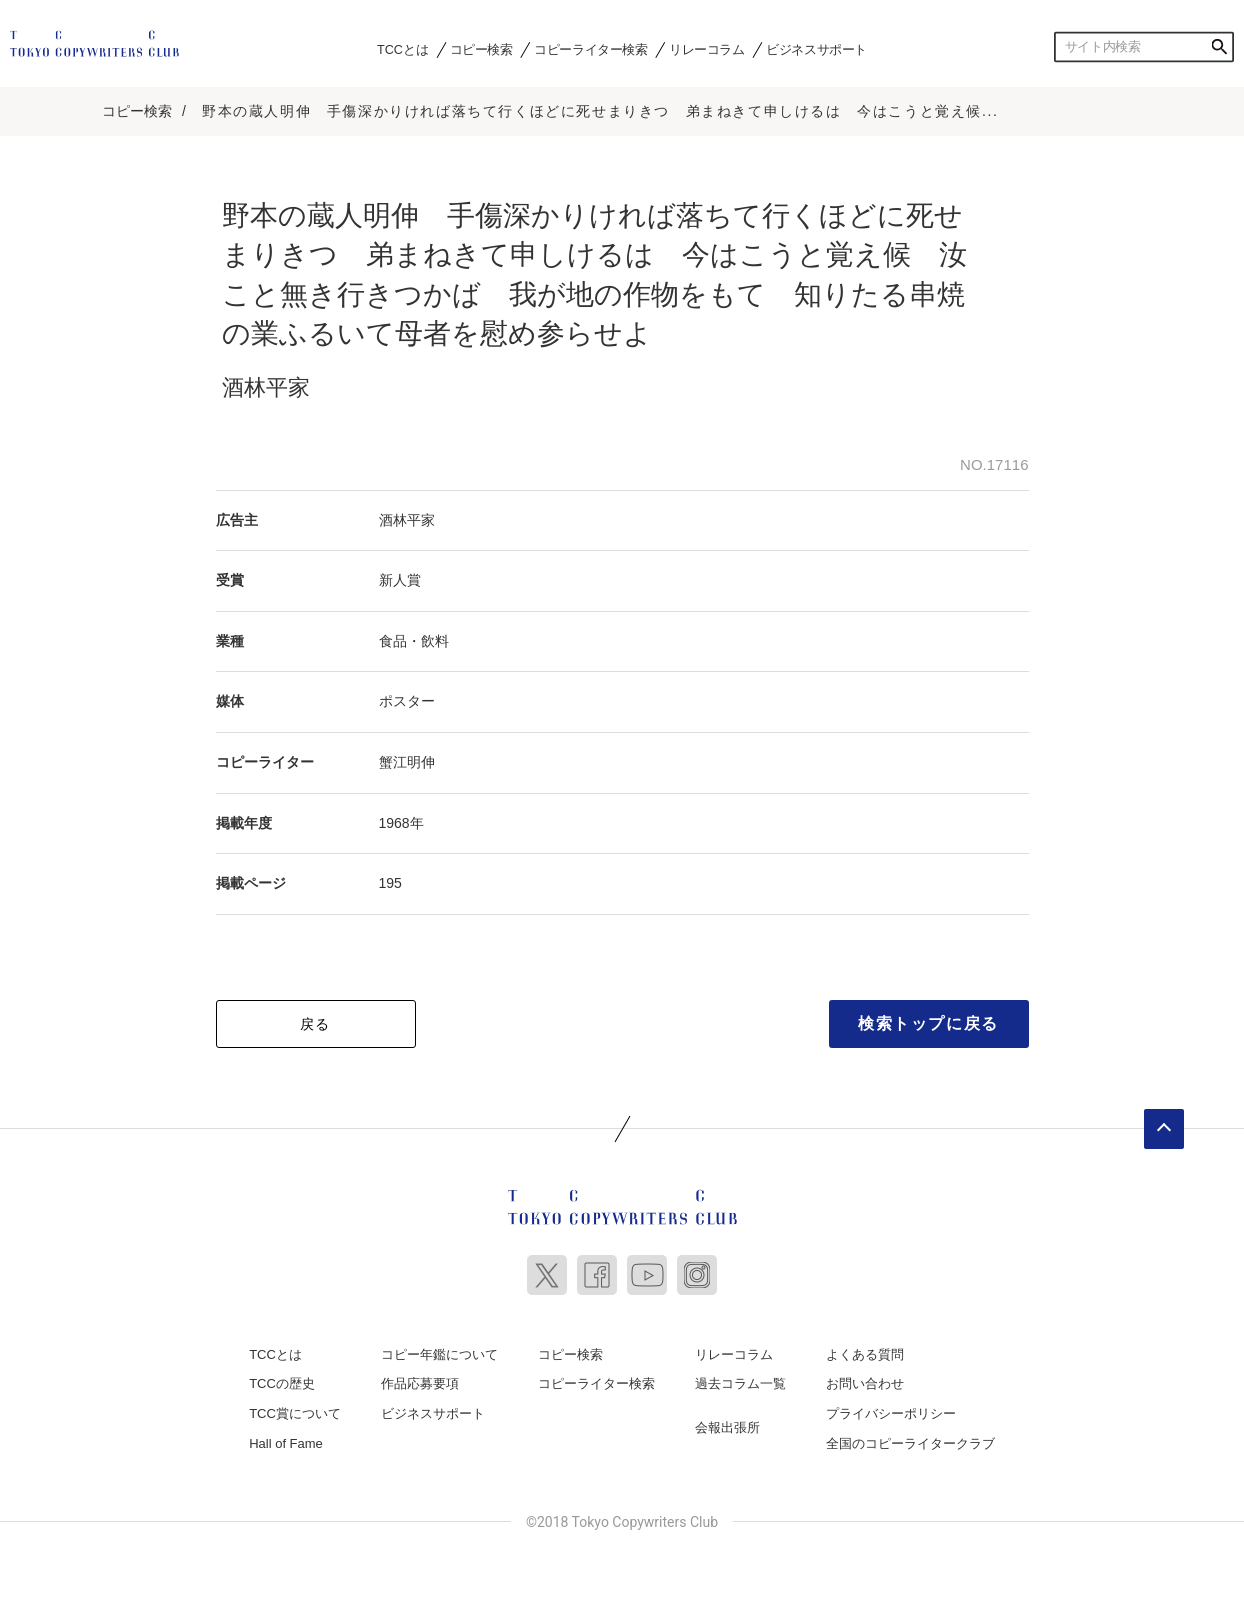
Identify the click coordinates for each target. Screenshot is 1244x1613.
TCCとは (402, 49)
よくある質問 (865, 1354)
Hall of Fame (286, 1443)
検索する (1219, 47)
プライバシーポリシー (891, 1413)
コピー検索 (481, 49)
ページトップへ (1164, 1129)
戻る (315, 1024)
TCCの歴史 (282, 1383)
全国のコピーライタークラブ (910, 1443)
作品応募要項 (420, 1383)
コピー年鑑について (439, 1354)
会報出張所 (727, 1427)
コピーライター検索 (590, 49)
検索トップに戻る (928, 1023)
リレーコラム (707, 49)
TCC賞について (295, 1413)
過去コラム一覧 (740, 1383)
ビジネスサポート (816, 49)
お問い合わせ (865, 1383)
